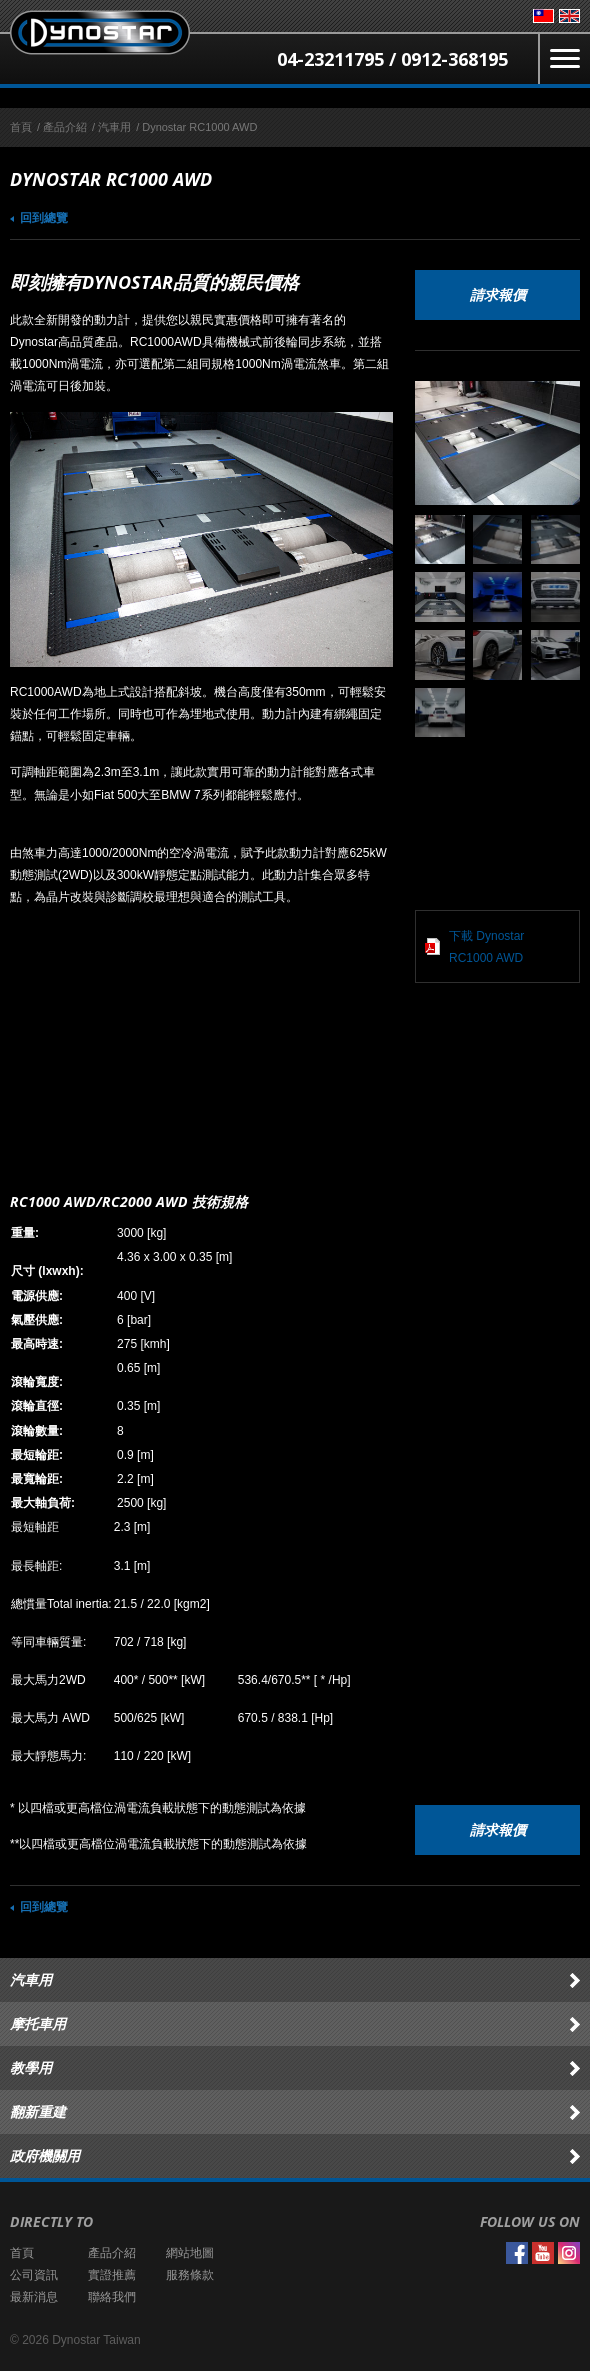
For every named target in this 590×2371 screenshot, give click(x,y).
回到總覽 (44, 218)
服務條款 (190, 2275)
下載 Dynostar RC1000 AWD (486, 947)
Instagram (569, 2253)
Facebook (517, 2253)
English (569, 16)
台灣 (543, 16)
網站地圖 (190, 2253)
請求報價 (498, 294)
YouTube (543, 2253)
